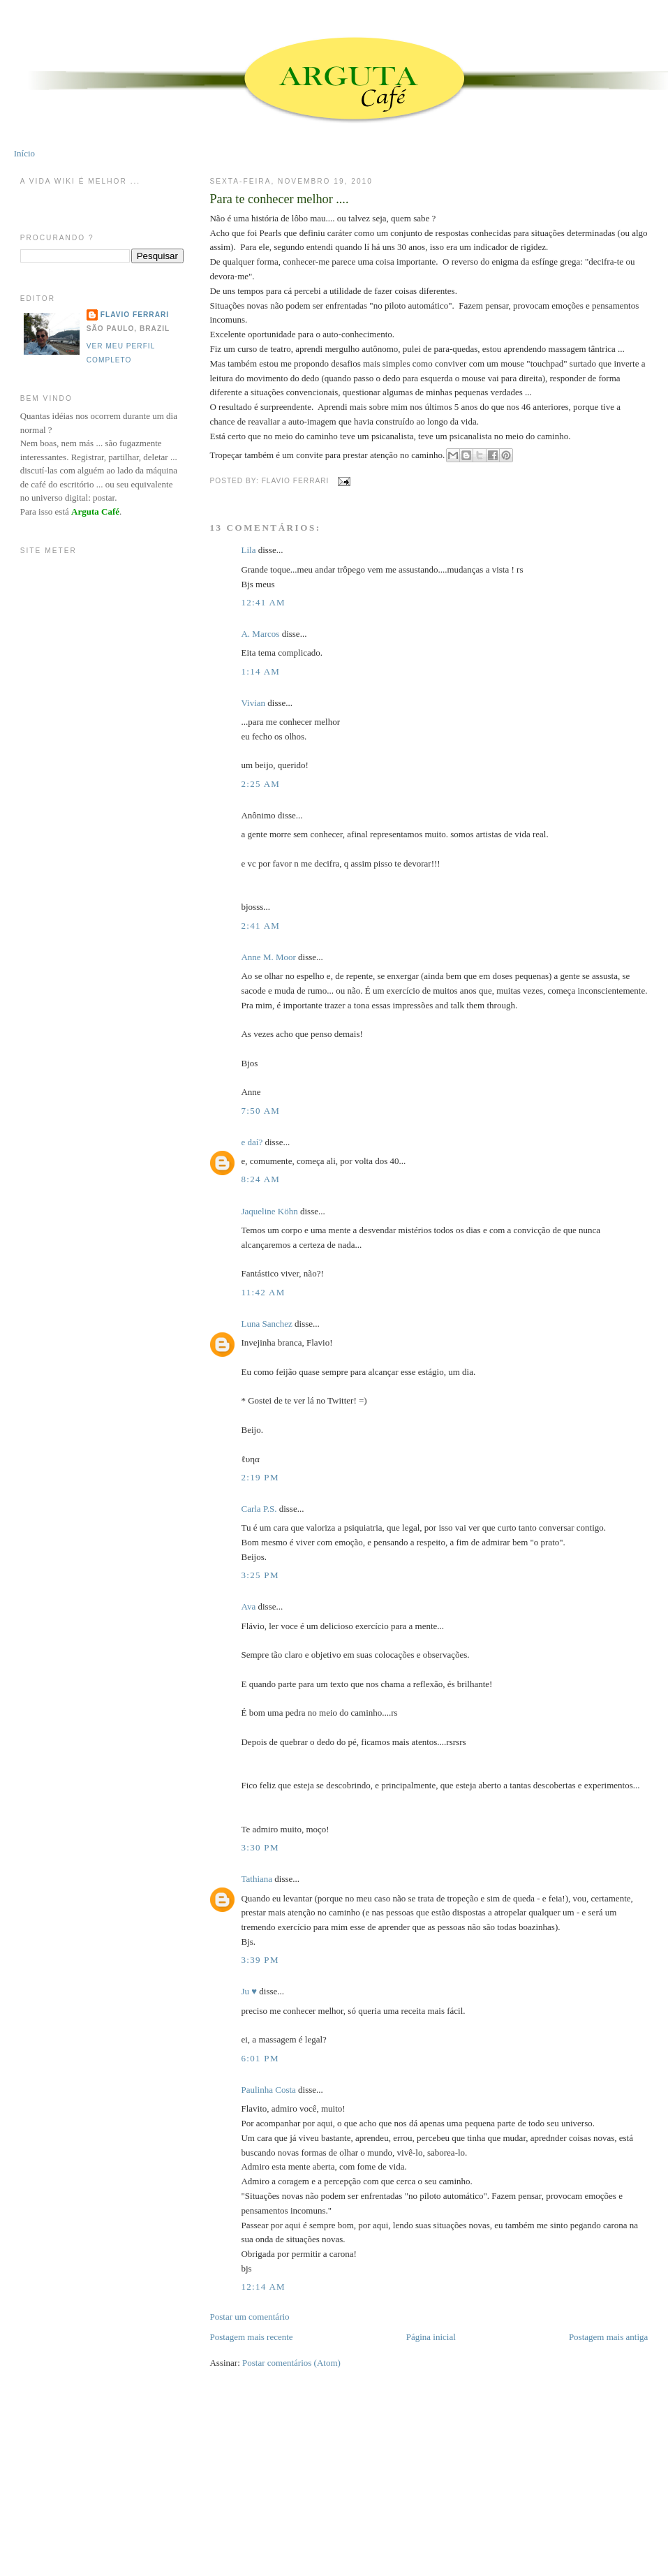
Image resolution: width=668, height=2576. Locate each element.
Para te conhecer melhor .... (278, 199)
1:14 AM (260, 671)
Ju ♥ (249, 1991)
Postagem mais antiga (608, 2337)
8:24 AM (260, 1179)
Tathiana (256, 1879)
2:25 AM (260, 784)
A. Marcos (260, 633)
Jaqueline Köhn (269, 1211)
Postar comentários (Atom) (291, 2362)
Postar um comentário (249, 2316)
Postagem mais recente (250, 2337)
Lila (248, 550)
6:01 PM (260, 2058)
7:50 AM (260, 1110)
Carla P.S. (258, 1508)
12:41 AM (263, 602)
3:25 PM (260, 1575)
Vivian (253, 703)
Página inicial (431, 2337)
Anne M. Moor (268, 957)
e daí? (251, 1142)
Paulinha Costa (268, 2089)
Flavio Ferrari (135, 314)
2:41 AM (260, 925)
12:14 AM (263, 2286)
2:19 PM (260, 1477)
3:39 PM (260, 1960)
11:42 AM (263, 1292)
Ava (248, 1606)
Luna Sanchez (266, 1323)
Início (24, 153)
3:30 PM (260, 1847)
